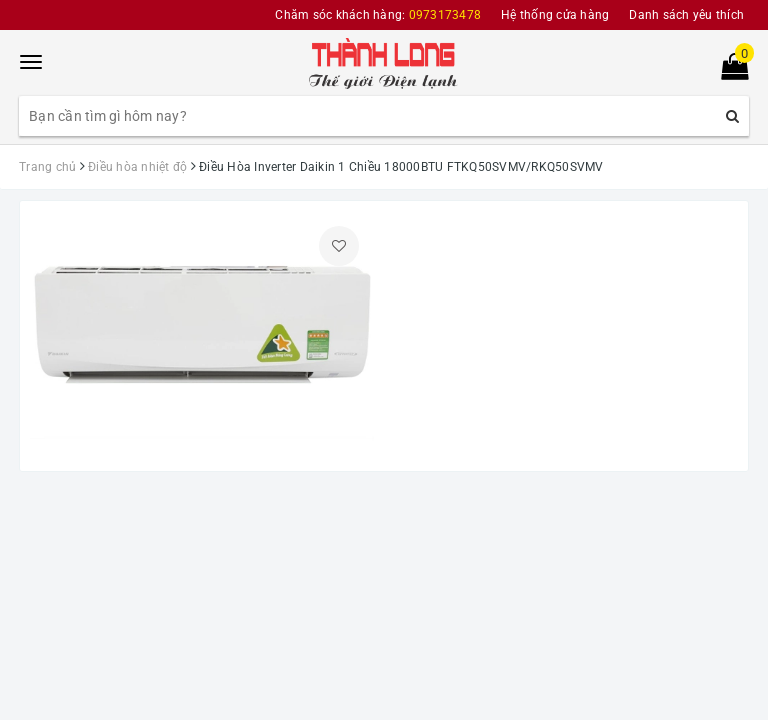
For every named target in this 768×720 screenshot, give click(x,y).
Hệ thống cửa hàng (555, 15)
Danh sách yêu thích (686, 15)
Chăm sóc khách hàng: (378, 15)
